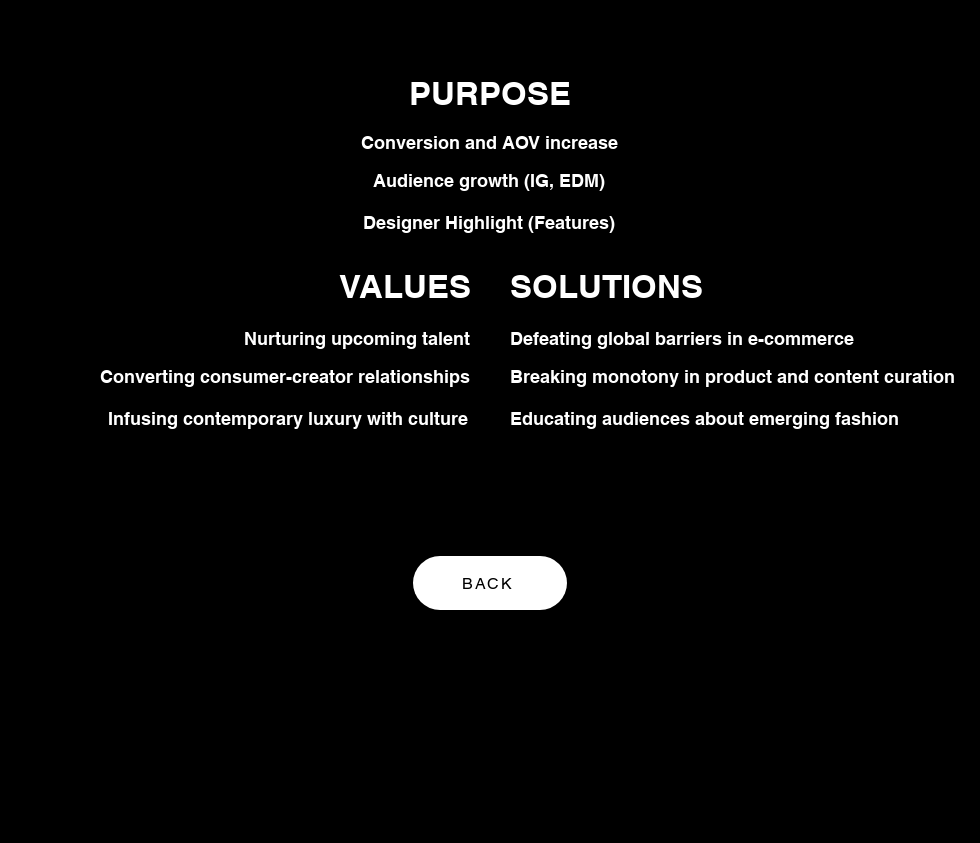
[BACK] (490, 583)
